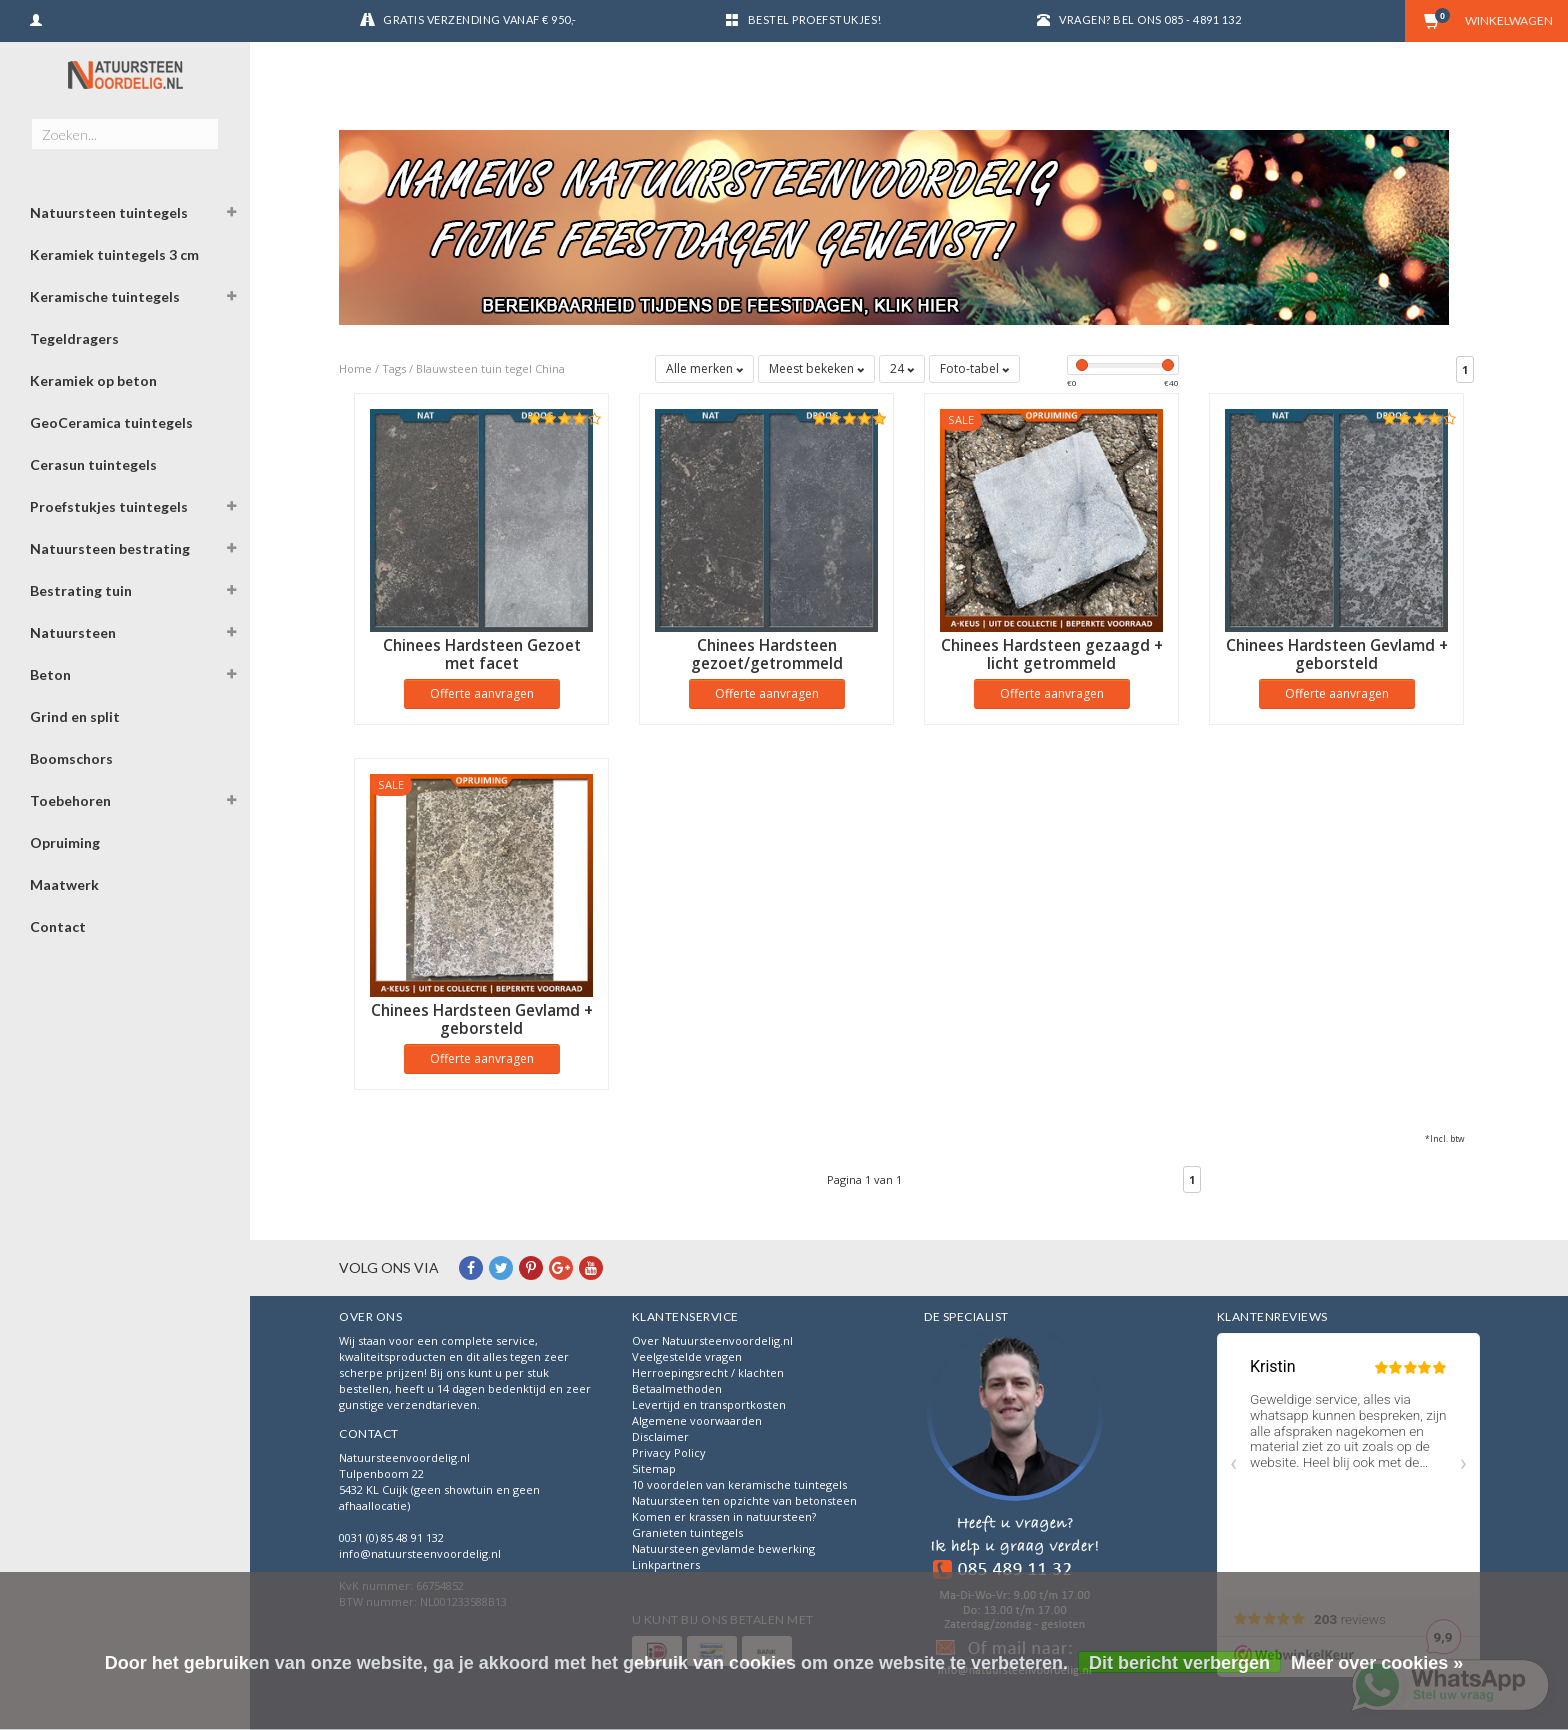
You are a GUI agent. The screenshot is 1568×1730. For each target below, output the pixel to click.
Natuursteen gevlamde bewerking (723, 1548)
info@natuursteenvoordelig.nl (420, 1553)
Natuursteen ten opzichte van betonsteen (744, 1500)
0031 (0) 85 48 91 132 (391, 1537)
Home (355, 368)
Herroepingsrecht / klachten (708, 1372)
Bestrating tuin (81, 590)
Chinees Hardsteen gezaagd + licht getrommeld (1052, 654)
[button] (231, 215)
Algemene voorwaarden (697, 1420)
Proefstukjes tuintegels (109, 506)
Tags (394, 368)
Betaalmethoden (677, 1388)
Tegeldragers (74, 338)
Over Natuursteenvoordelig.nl (712, 1340)
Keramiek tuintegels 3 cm (114, 254)
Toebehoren (70, 800)
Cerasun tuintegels (93, 464)
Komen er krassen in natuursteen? (724, 1516)
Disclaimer (660, 1436)
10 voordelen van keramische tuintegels (739, 1484)
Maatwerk (64, 884)
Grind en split (75, 716)
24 (902, 368)
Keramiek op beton (93, 380)
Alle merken (704, 368)
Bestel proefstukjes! (815, 19)
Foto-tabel (974, 368)
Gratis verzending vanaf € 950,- (480, 19)
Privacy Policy (669, 1452)
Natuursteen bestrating (110, 548)
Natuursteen (73, 632)
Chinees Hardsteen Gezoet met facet (482, 654)
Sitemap (654, 1468)
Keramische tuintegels (105, 296)
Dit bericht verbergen (1179, 1663)
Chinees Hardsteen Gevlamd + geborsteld (1337, 654)
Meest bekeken (816, 368)
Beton (50, 674)
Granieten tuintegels (687, 1532)
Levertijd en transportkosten (709, 1404)
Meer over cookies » (1377, 1663)
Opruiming (65, 842)
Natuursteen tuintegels (109, 212)
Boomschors (71, 758)
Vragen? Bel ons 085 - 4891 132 (1150, 19)
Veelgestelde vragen (687, 1356)
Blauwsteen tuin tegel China (490, 368)
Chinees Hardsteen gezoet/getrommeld (767, 654)
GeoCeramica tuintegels (111, 422)
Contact (58, 926)
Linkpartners (666, 1564)
